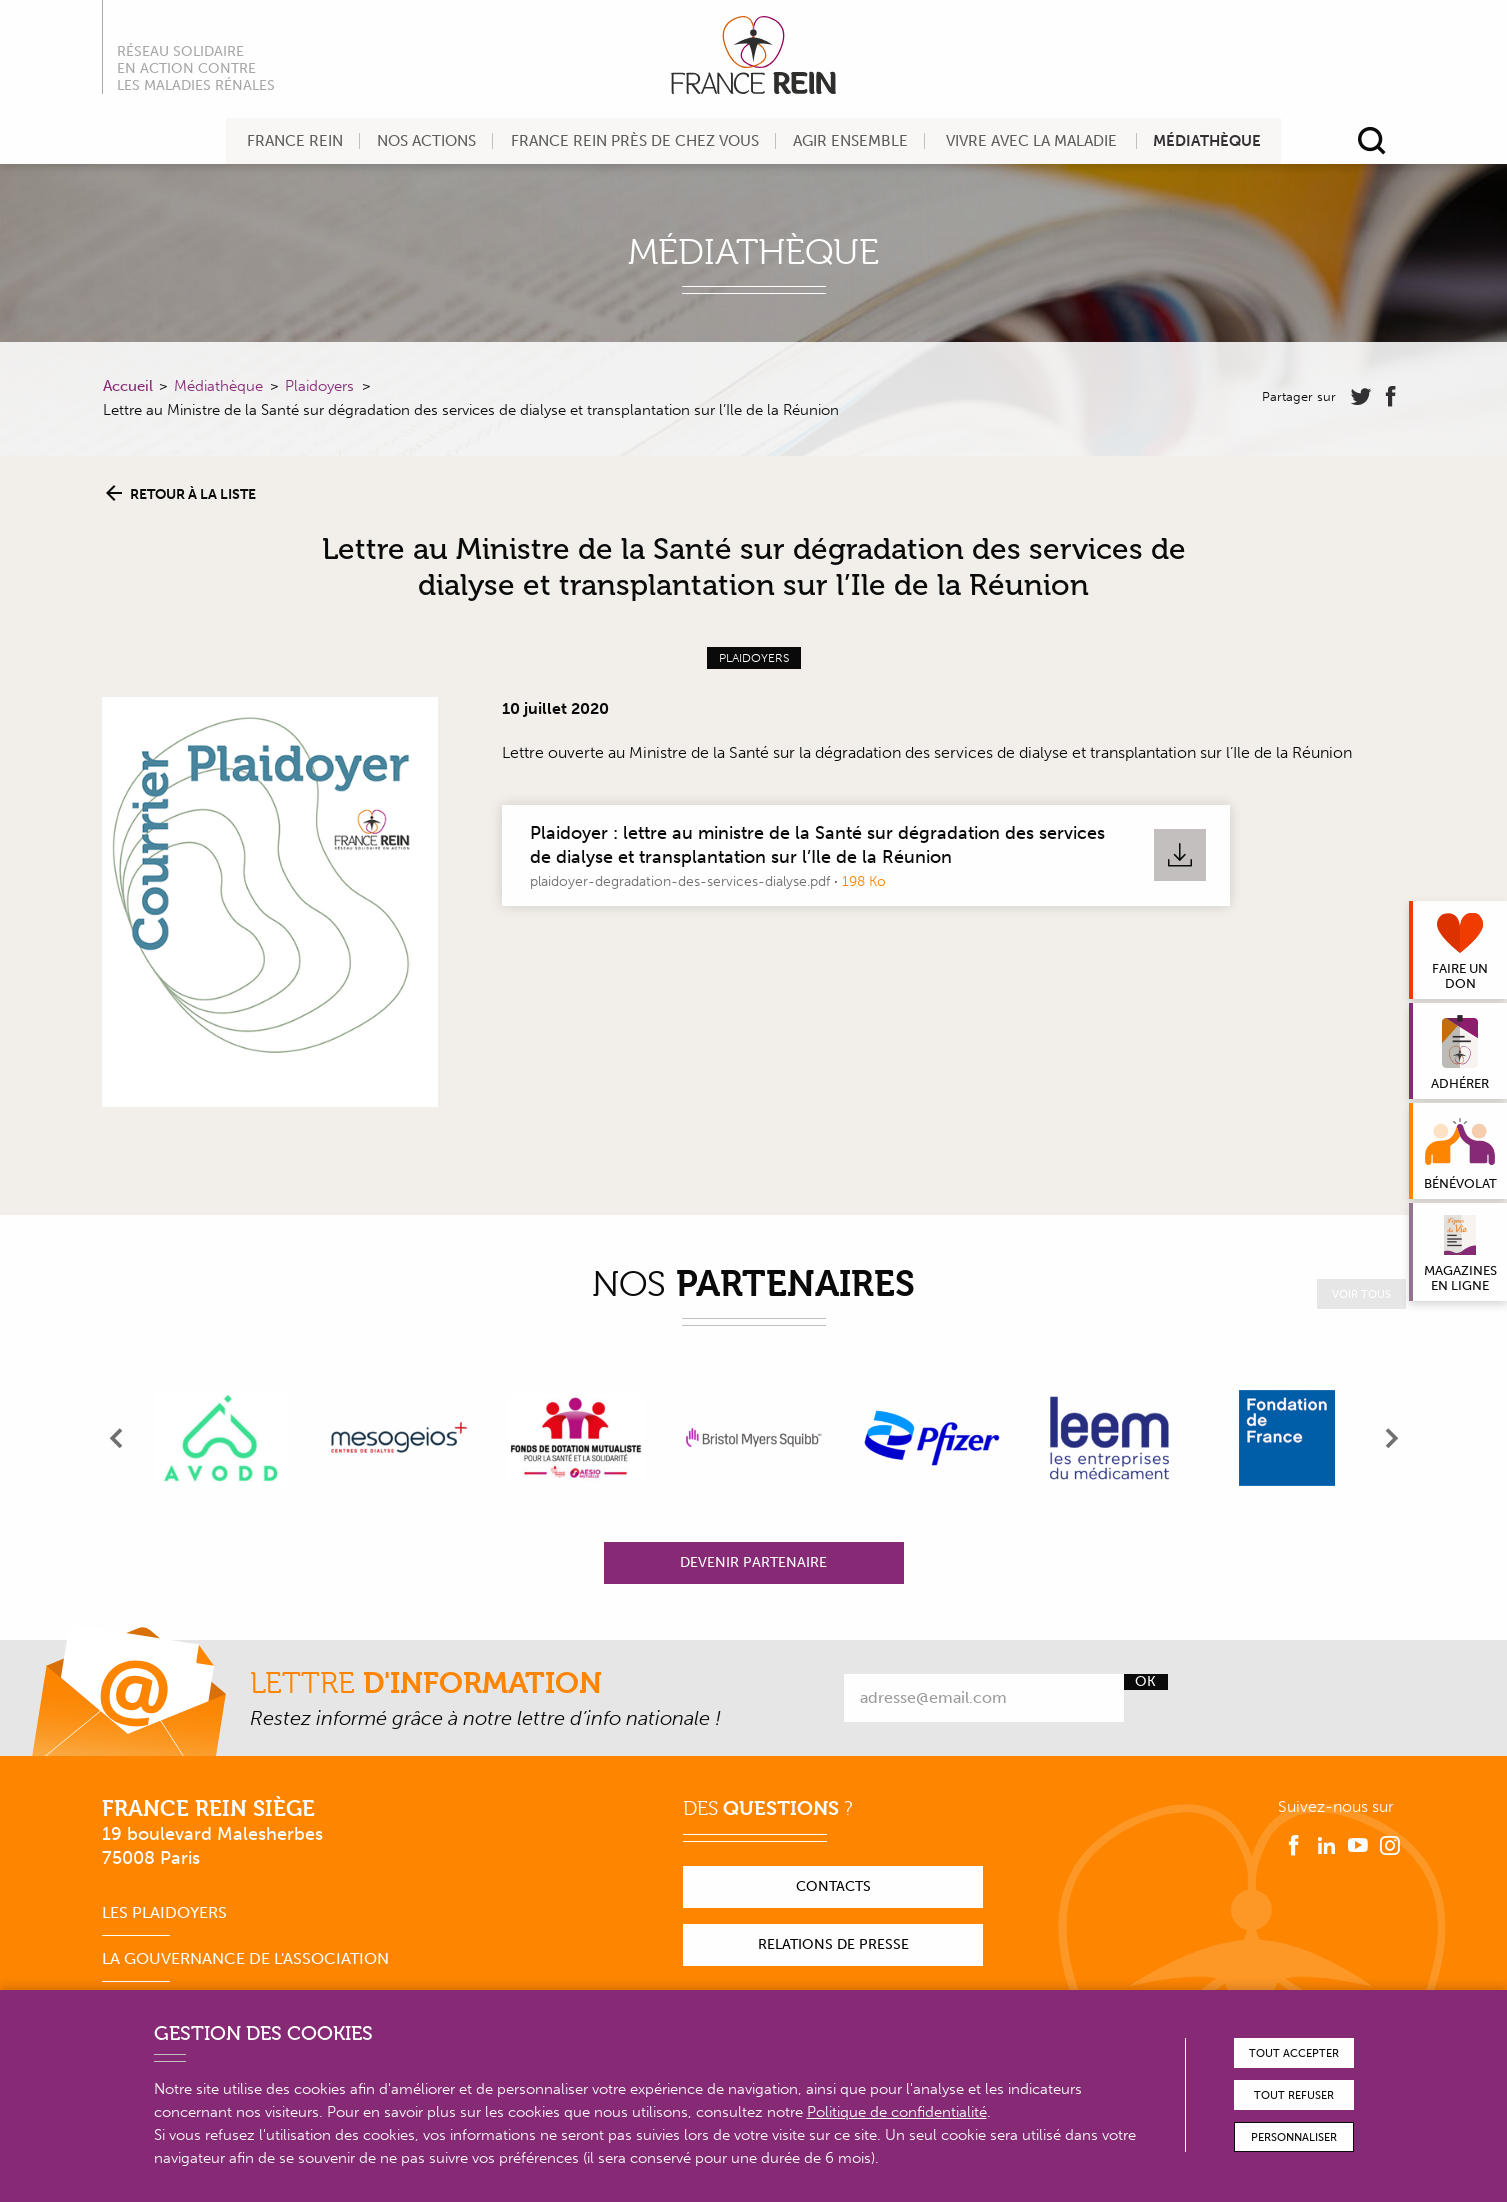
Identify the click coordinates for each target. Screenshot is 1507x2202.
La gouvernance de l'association (245, 1958)
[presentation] (117, 1438)
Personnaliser (1294, 2137)
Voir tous (1361, 1294)
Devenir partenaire (753, 1562)
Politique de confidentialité (897, 2112)
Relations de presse (833, 1944)
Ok (1145, 1682)
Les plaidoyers (164, 1912)
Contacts (833, 1886)
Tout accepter (1294, 2053)
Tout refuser (1294, 2095)
